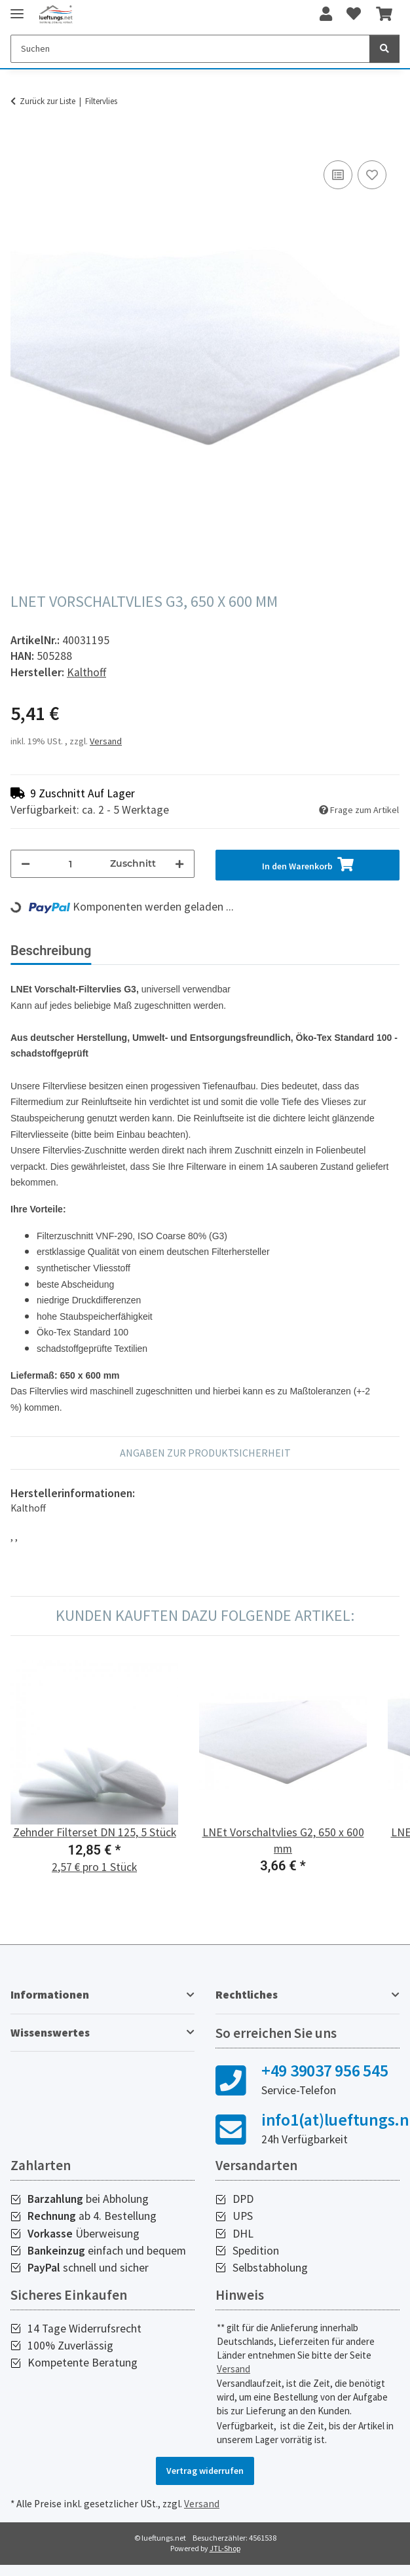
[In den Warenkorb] (20, 143)
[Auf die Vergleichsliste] (338, 174)
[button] (325, 14)
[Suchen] (190, 49)
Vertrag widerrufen (205, 2481)
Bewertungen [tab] (277, 950)
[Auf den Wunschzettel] (372, 174)
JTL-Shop (225, 2559)
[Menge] (70, 863)
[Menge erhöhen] (179, 863)
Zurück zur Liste (47, 101)
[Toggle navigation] (17, 8)
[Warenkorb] (384, 14)
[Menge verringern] (25, 863)
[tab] (164, 955)
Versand (106, 741)
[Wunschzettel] (353, 14)
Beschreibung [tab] (50, 950)
